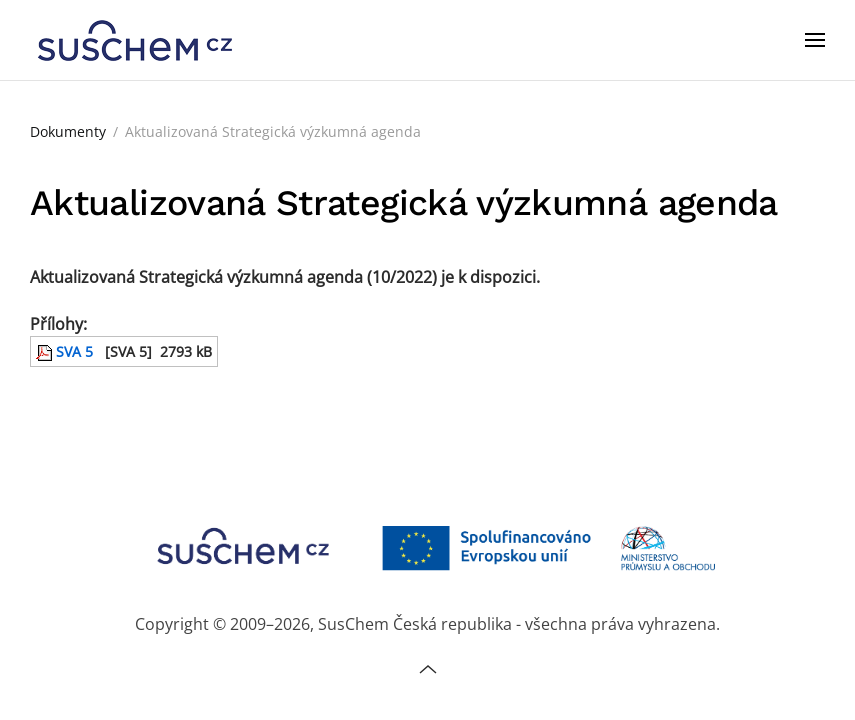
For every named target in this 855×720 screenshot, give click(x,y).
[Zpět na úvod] (135, 40)
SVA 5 (64, 351)
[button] (815, 40)
